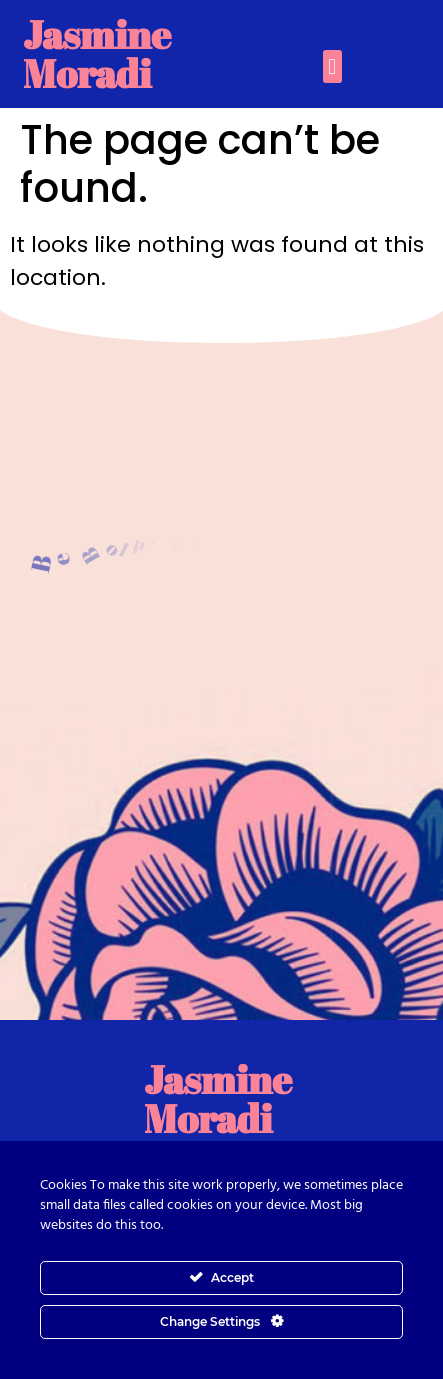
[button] (332, 66)
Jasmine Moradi (97, 53)
